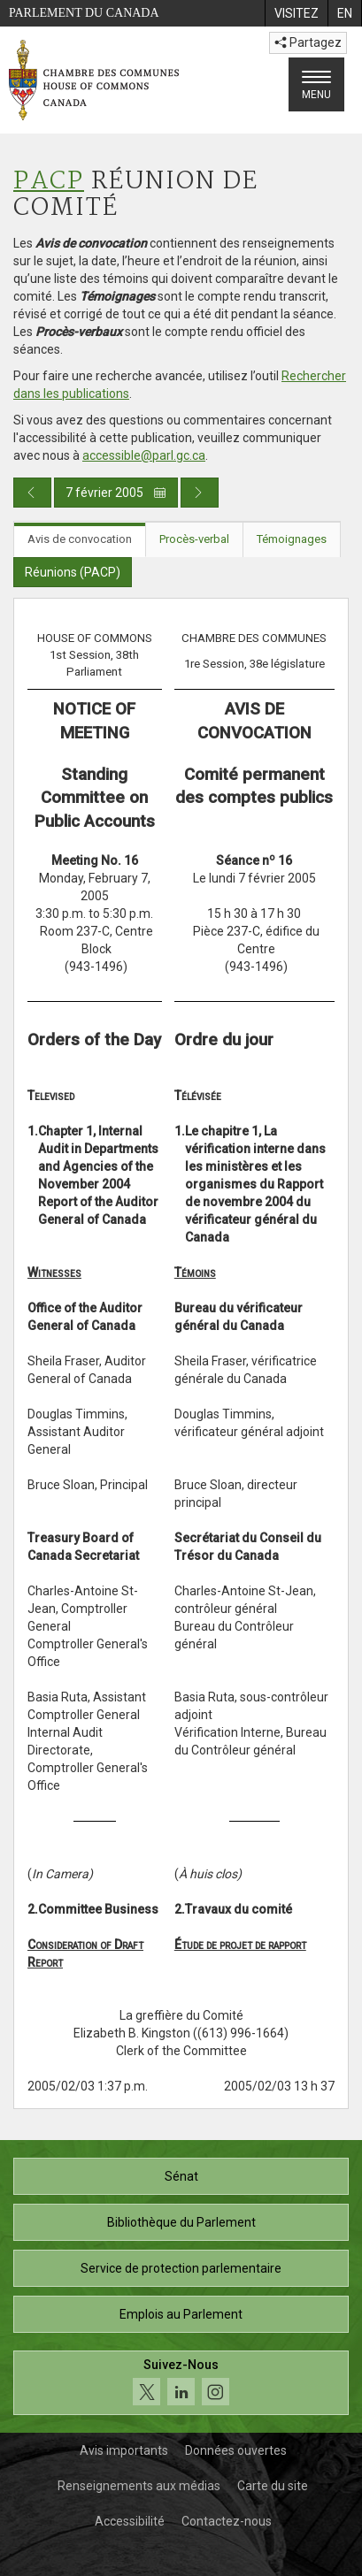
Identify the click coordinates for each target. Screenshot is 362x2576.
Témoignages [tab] (292, 539)
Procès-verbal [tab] (194, 539)
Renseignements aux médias (139, 2486)
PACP (48, 182)
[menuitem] (296, 13)
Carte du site (272, 2486)
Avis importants (124, 2450)
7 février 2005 (115, 492)
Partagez (308, 42)
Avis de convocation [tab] (79, 539)
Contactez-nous (226, 2521)
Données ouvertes (236, 2450)
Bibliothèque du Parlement (181, 2222)
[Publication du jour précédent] (32, 493)
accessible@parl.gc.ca (143, 455)
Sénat (181, 2176)
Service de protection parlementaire (181, 2268)
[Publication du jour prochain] (200, 493)
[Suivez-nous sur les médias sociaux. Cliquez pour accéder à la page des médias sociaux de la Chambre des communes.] (181, 2383)
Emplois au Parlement (181, 2314)
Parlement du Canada (84, 12)
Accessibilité (130, 2521)
